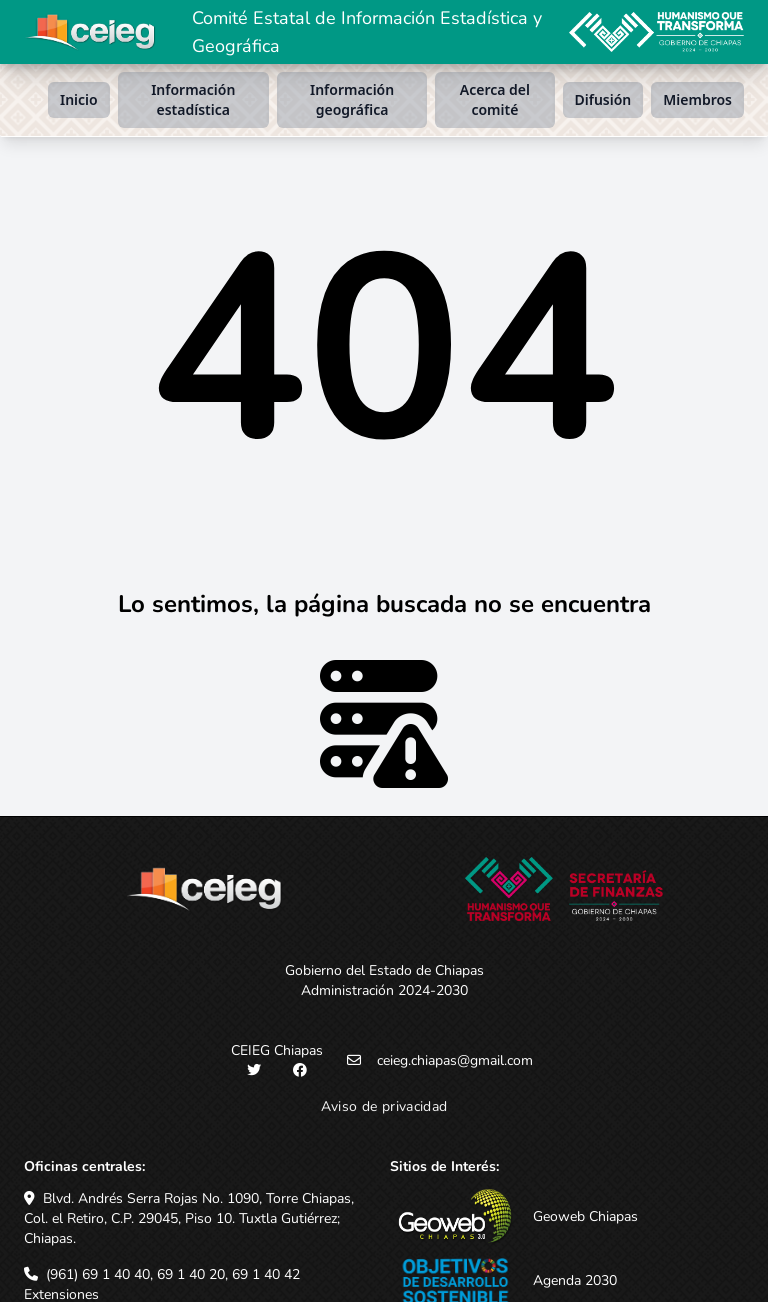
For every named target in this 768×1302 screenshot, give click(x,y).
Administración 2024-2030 (384, 990)
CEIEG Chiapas (277, 1050)
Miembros (697, 99)
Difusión (603, 99)
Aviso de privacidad (384, 1106)
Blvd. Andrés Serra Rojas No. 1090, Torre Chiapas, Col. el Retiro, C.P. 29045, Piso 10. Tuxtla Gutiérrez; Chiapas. (189, 1218)
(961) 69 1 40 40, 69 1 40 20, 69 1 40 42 (173, 1274)
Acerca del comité (495, 99)
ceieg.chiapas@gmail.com (455, 1060)
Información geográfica (352, 99)
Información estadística (193, 99)
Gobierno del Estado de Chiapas (384, 970)
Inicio (79, 99)
